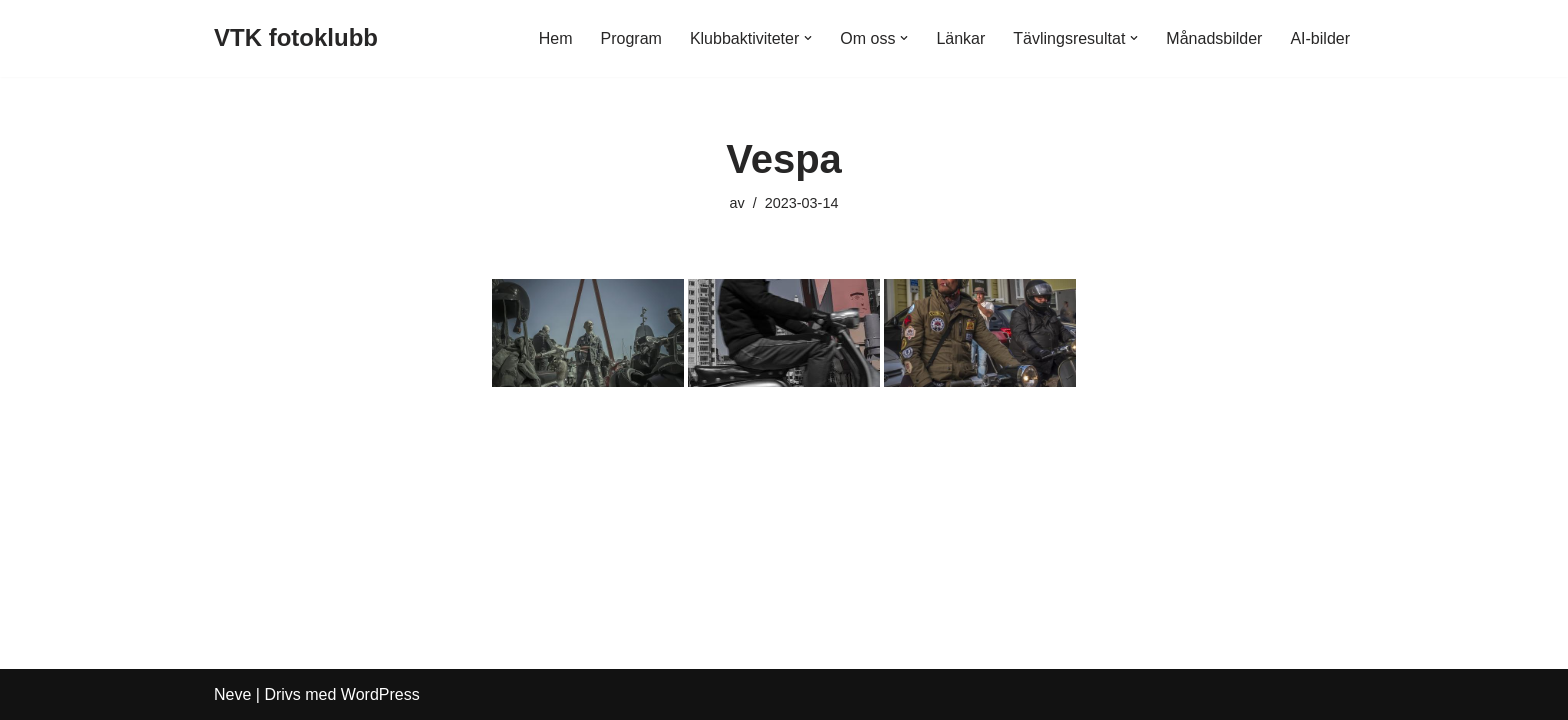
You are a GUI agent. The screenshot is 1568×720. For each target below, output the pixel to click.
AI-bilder (1320, 38)
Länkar (960, 38)
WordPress (380, 694)
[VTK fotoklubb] (296, 38)
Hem (556, 38)
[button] (808, 38)
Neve (232, 694)
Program (631, 38)
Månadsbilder (1214, 38)
